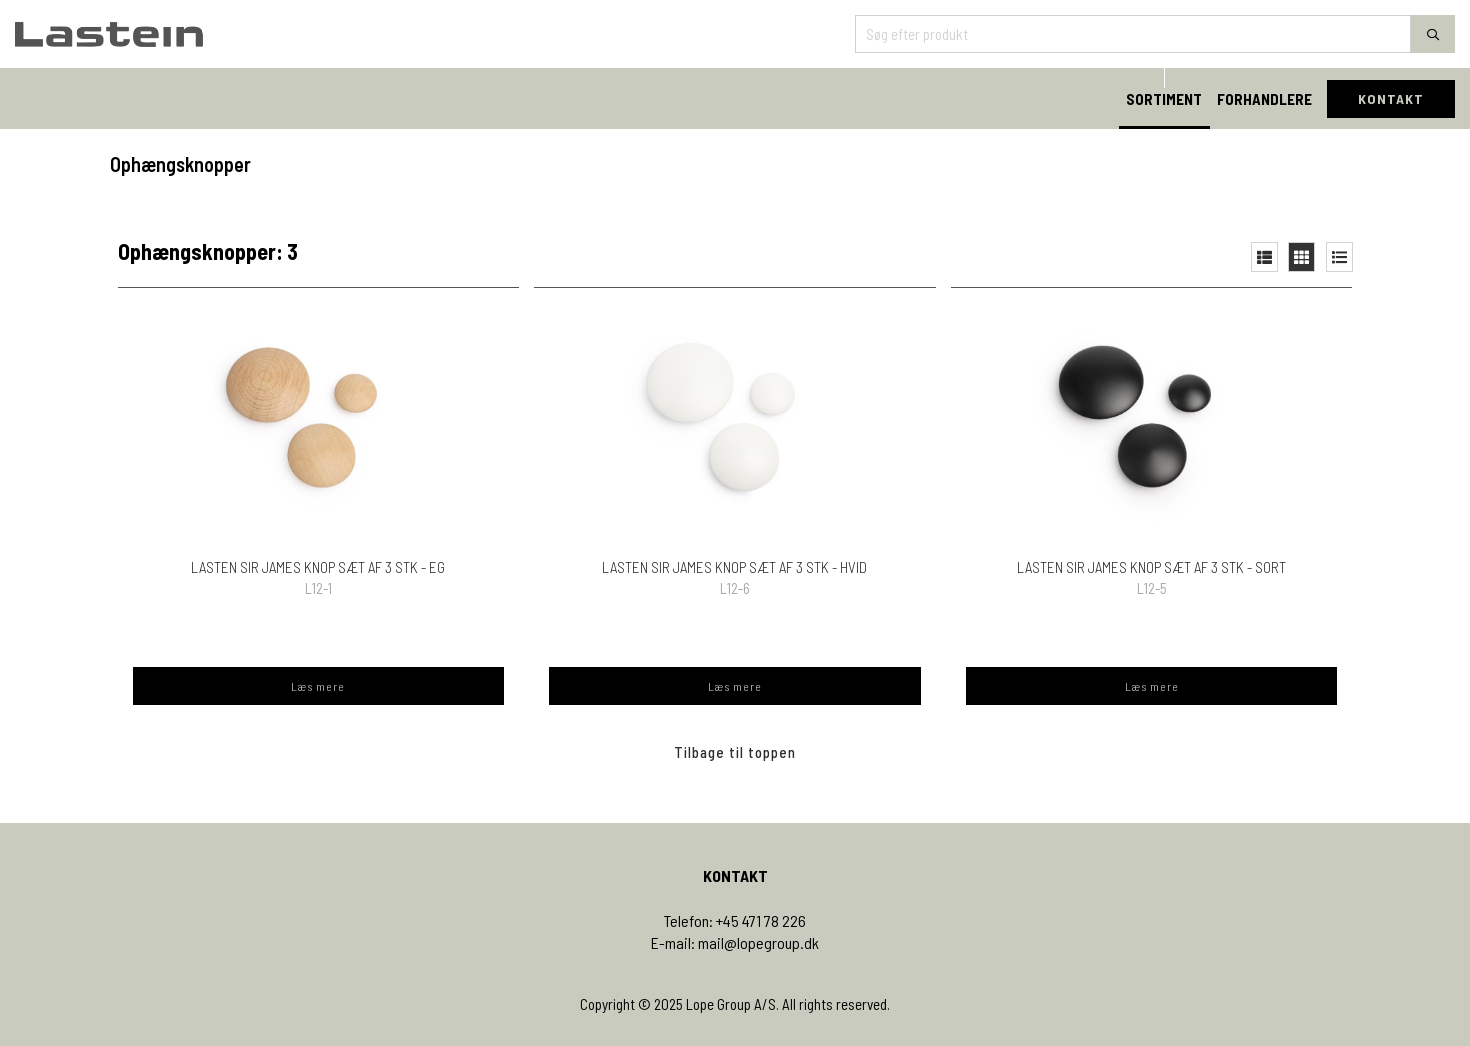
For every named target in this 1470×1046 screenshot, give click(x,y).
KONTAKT (1391, 98)
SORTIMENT (1164, 99)
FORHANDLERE (1264, 99)
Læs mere (318, 686)
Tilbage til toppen (735, 752)
